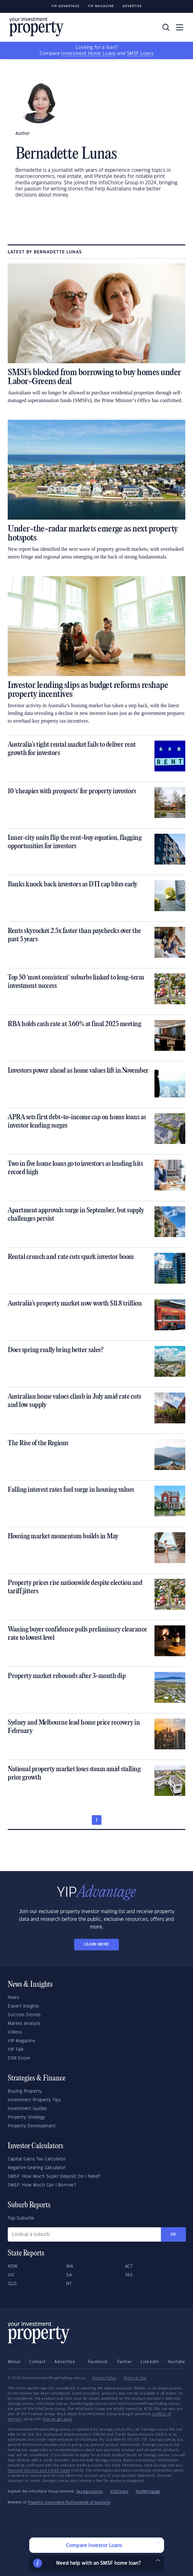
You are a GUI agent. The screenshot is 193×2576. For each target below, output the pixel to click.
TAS (129, 2275)
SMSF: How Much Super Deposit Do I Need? (54, 2176)
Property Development (32, 2126)
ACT (129, 2266)
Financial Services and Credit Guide (39, 2470)
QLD (12, 2284)
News (13, 1998)
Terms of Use (134, 2378)
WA (69, 2266)
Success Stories (24, 2015)
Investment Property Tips (34, 2100)
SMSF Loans (140, 53)
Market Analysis (24, 2024)
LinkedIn (150, 2362)
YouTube (176, 2362)
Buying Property (25, 2091)
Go (173, 2234)
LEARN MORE (96, 1944)
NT (69, 2284)
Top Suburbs (21, 2218)
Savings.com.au (89, 2491)
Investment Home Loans (88, 53)
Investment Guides (27, 2109)
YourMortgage (148, 2491)
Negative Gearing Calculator (37, 2168)
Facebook (98, 2362)
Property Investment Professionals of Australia (69, 2502)
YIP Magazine (101, 6)
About (14, 2362)
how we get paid (57, 2419)
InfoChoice (119, 2491)
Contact (37, 2362)
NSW (13, 2266)
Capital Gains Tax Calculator (37, 2159)
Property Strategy (26, 2117)
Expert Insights (23, 2006)
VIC (11, 2275)
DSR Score (19, 2058)
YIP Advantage (65, 6)
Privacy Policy (104, 2378)
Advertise (132, 6)
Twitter (124, 2362)
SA (69, 2275)
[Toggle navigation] (179, 27)
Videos (15, 2032)
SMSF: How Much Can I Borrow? (42, 2185)
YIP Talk (16, 2050)
